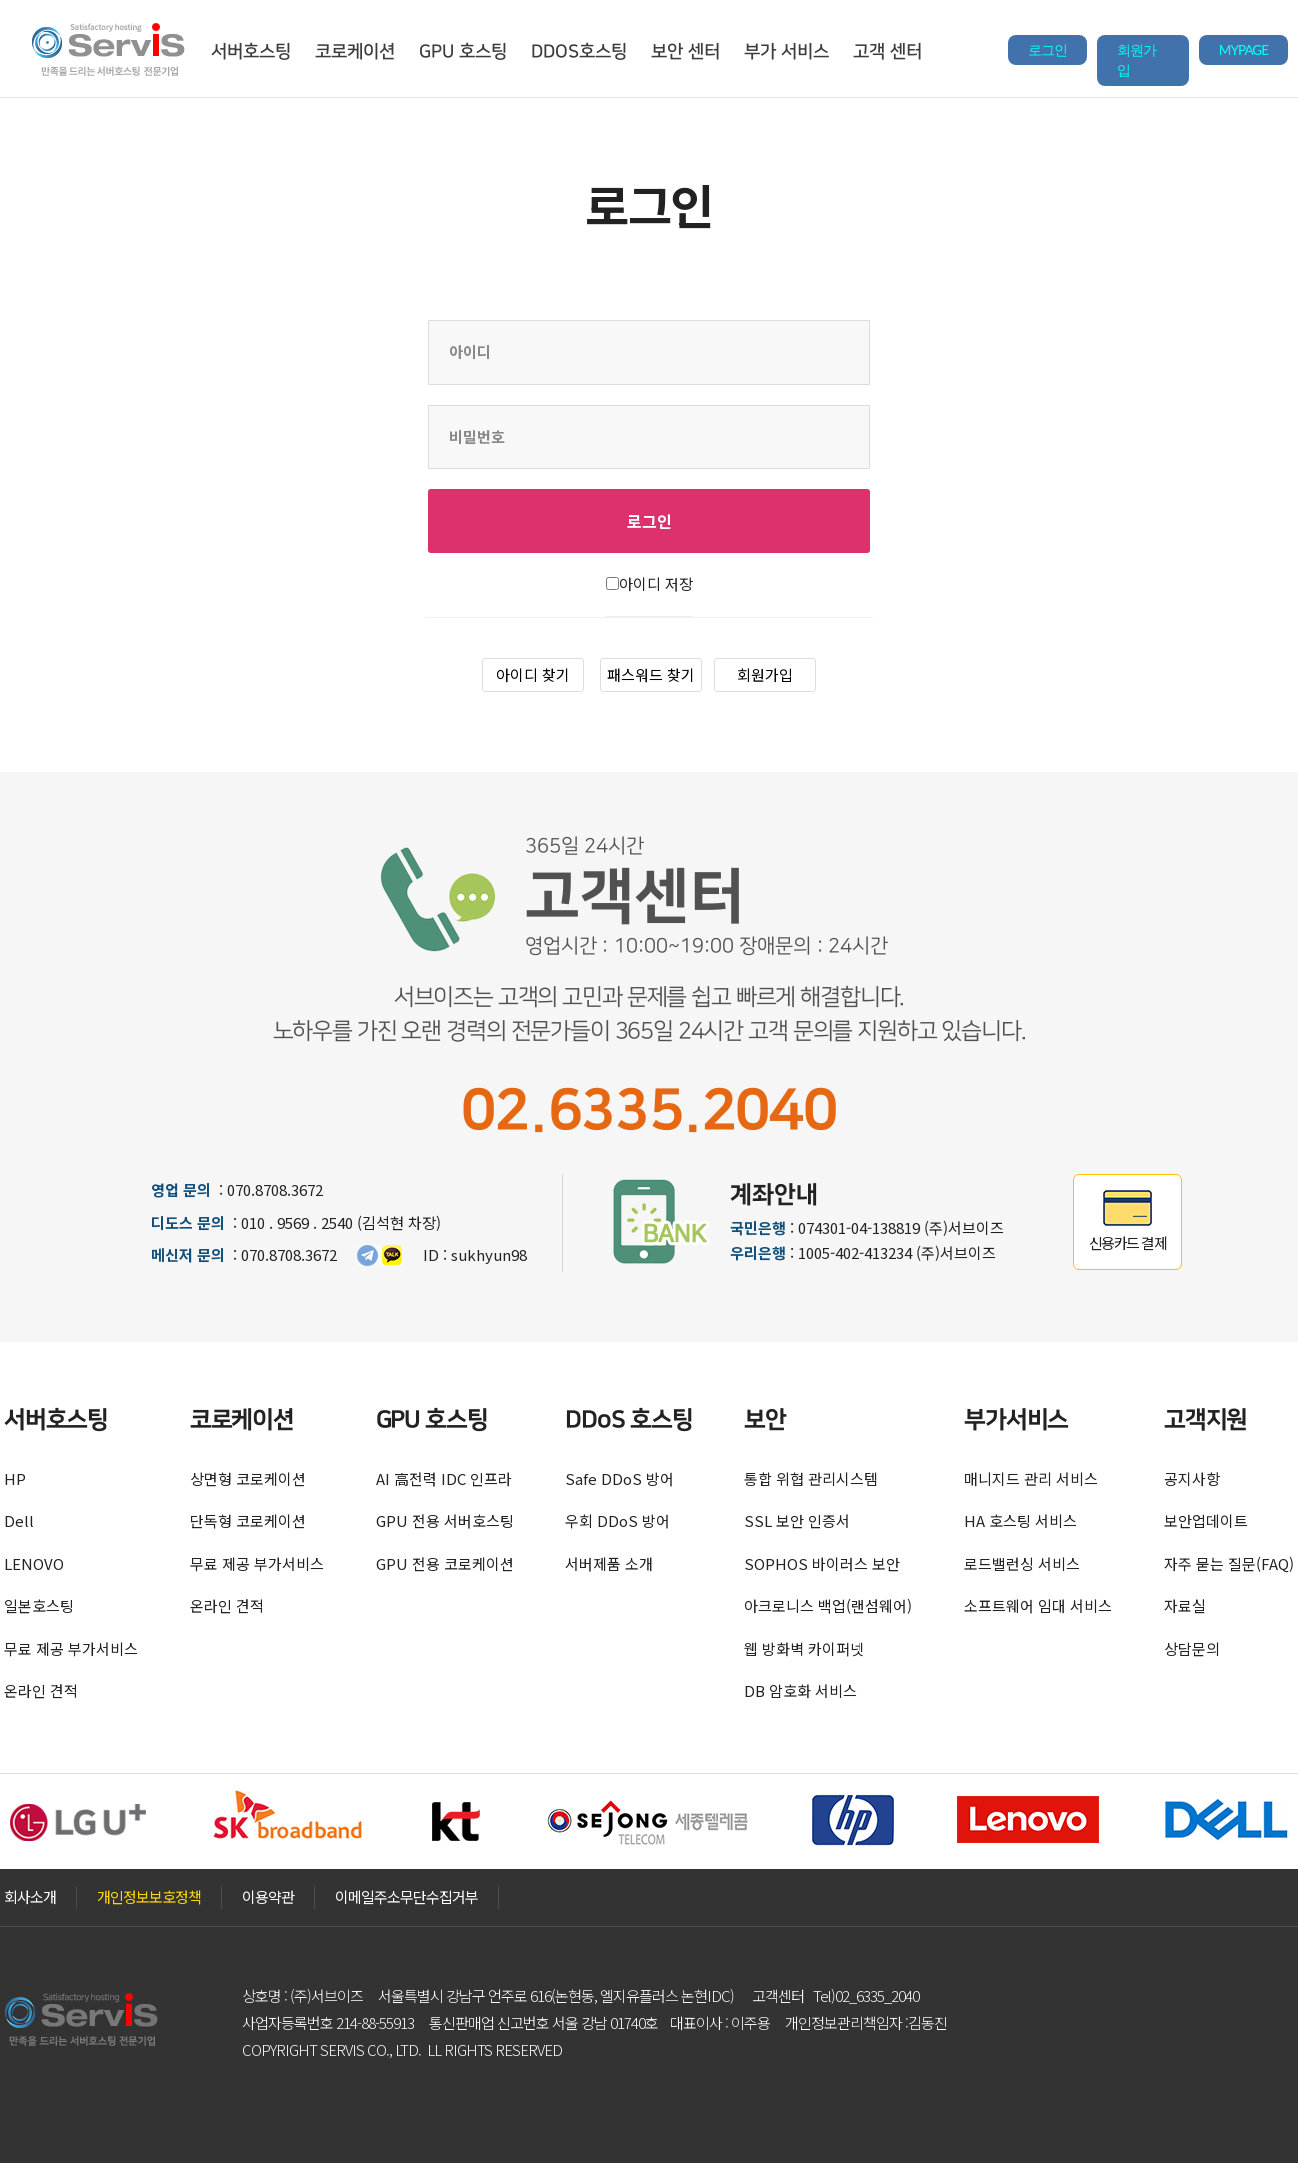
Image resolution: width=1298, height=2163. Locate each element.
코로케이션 (355, 52)
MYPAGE (1243, 50)
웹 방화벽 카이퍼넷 (804, 1648)
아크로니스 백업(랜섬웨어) (828, 1605)
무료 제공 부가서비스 (71, 1648)
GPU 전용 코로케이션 (445, 1563)
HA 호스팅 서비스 (1020, 1520)
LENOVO (34, 1563)
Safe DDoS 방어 (619, 1478)
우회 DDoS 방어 (617, 1520)
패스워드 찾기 (651, 674)
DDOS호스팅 (579, 52)
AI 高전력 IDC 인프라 (444, 1478)
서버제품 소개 (609, 1563)
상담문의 (1192, 1648)
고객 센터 (887, 52)
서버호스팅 (251, 52)
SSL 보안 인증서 (797, 1520)
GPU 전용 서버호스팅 (445, 1520)
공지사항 (1192, 1478)
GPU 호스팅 (463, 52)
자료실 (1185, 1605)
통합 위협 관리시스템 (811, 1478)
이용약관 (268, 1896)
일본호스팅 (39, 1605)
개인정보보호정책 (149, 1896)
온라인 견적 (41, 1690)
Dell (19, 1520)
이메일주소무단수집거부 (406, 1896)
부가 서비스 (786, 52)
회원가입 (1136, 60)
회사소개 (30, 1896)
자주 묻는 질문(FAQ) (1229, 1563)
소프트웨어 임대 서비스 (1038, 1605)
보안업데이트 (1206, 1520)
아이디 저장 (656, 583)
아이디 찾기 (533, 674)
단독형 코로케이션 (248, 1520)
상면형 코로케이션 (248, 1478)
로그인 (1047, 50)
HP (15, 1478)
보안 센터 (685, 52)
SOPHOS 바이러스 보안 (822, 1563)
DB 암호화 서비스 (800, 1690)
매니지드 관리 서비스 (1031, 1478)
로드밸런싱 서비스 (1022, 1563)
